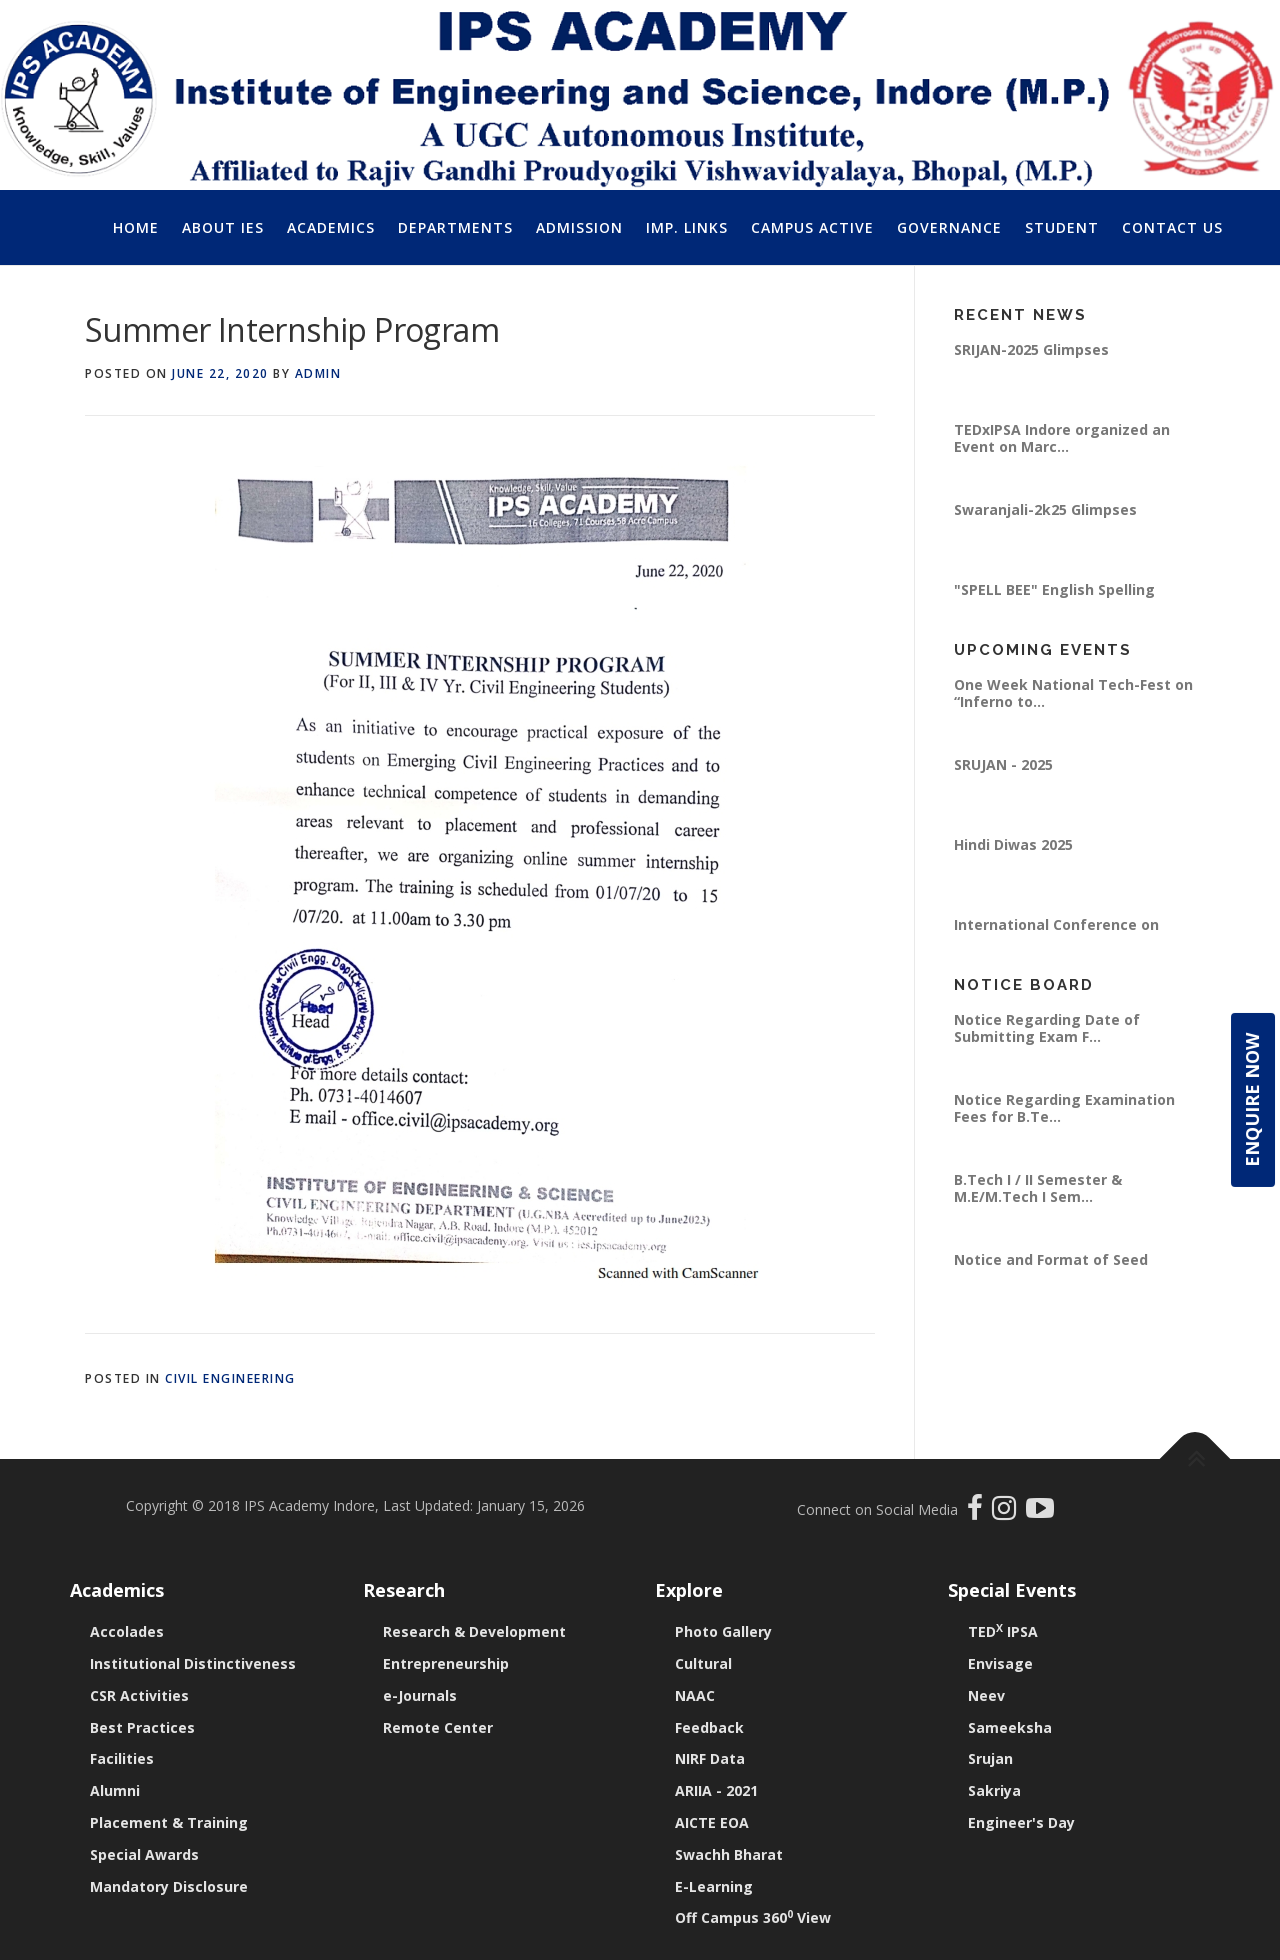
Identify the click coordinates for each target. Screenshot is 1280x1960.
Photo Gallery (723, 1631)
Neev (986, 1695)
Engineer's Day (1021, 1822)
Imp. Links (687, 227)
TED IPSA (1003, 1631)
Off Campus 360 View (753, 1917)
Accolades (127, 1631)
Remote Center (438, 1727)
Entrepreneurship (446, 1663)
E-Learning (714, 1886)
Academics (331, 227)
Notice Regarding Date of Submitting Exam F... (1047, 1027)
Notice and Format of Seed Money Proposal (1051, 1267)
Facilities (122, 1758)
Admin (318, 373)
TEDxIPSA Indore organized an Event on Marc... (1062, 437)
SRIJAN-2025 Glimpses (1031, 349)
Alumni (115, 1790)
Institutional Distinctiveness (193, 1663)
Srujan (990, 1758)
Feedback (709, 1727)
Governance (949, 227)
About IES (223, 227)
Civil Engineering (230, 1378)
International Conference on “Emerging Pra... (1056, 932)
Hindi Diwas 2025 (1013, 844)
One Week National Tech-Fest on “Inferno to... (1073, 692)
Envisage (1000, 1663)
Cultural (703, 1663)
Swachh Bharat (729, 1854)
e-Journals (420, 1695)
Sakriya (994, 1790)
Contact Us (1172, 227)
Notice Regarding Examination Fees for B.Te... (1064, 1107)
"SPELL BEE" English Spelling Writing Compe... (1054, 597)
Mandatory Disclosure (169, 1886)
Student (1062, 227)
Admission (579, 227)
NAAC (695, 1695)
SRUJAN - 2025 (1003, 764)
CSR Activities (139, 1695)
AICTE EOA (712, 1822)
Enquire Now (1252, 1100)
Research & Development (474, 1631)
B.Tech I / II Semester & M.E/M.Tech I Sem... (1038, 1187)
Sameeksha (1010, 1727)
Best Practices (142, 1727)
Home (136, 227)
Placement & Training (169, 1822)
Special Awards (144, 1854)
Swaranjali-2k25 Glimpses (1045, 509)
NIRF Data (710, 1758)
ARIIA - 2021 (716, 1790)
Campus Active (812, 227)
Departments (455, 227)
